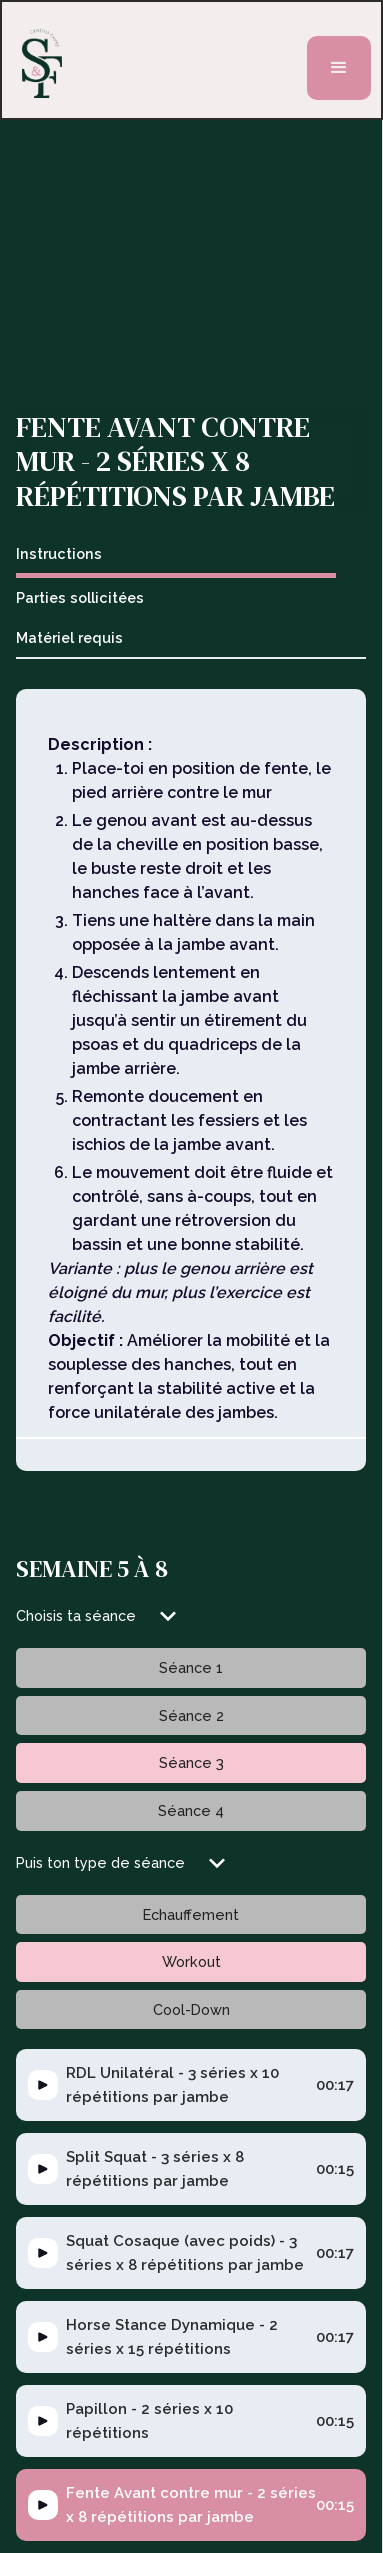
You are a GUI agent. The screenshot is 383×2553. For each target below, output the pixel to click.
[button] (339, 68)
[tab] (176, 556)
